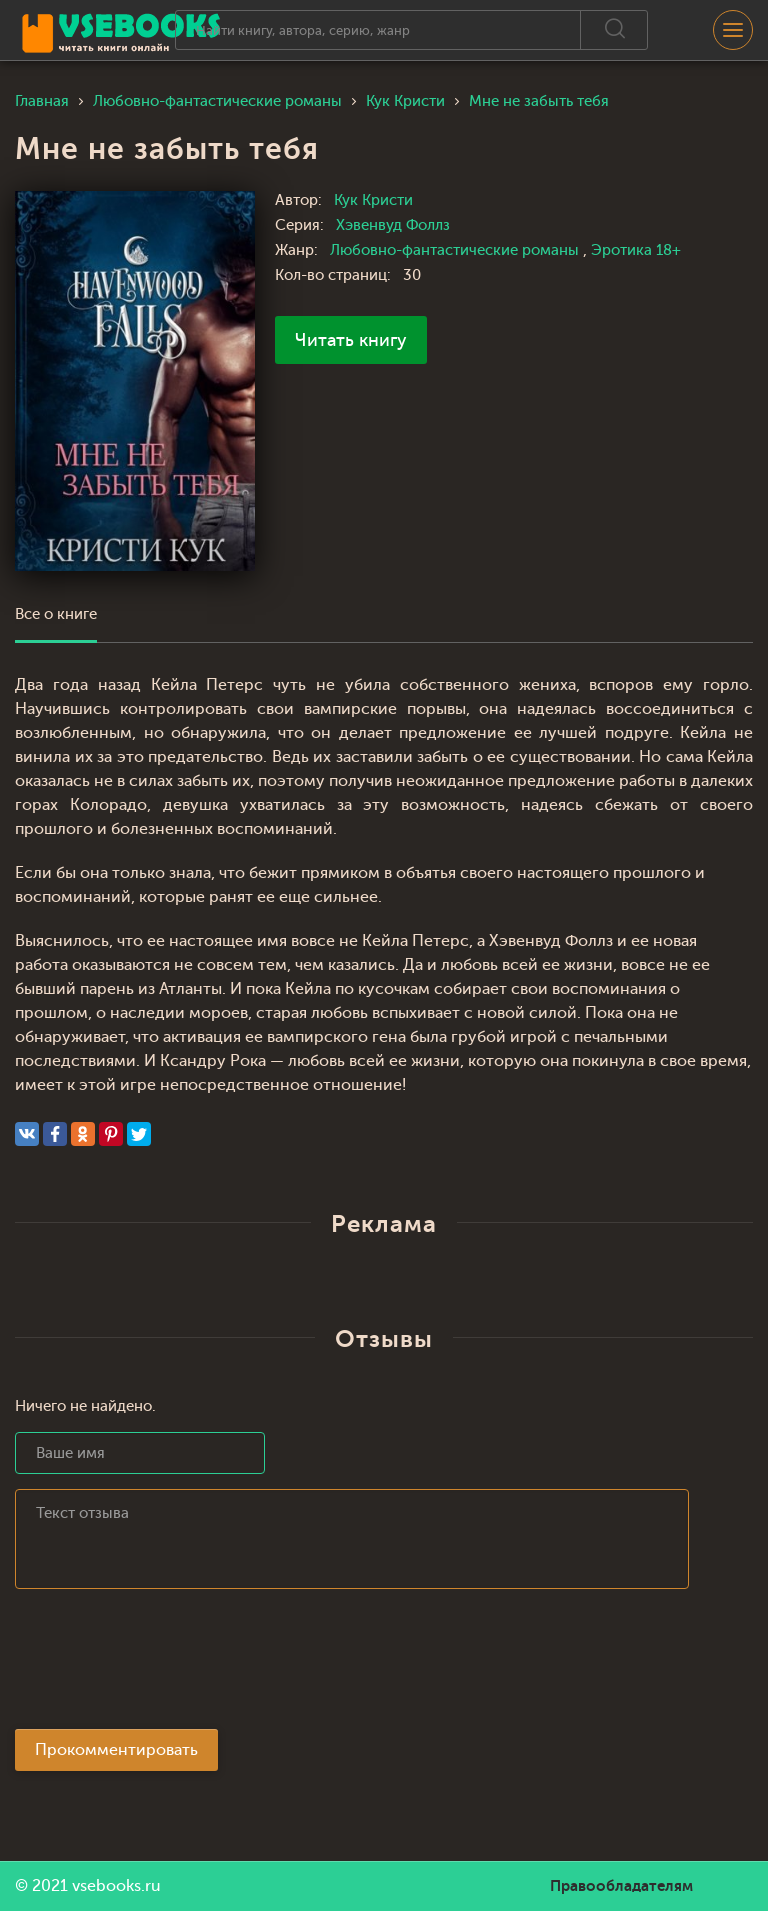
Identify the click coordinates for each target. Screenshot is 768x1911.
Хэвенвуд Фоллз (393, 225)
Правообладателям (621, 1886)
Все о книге (56, 614)
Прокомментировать (116, 1750)
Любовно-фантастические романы (456, 250)
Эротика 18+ (636, 250)
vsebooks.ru (116, 1886)
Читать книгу (351, 340)
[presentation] (167, 1665)
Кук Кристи (373, 200)
